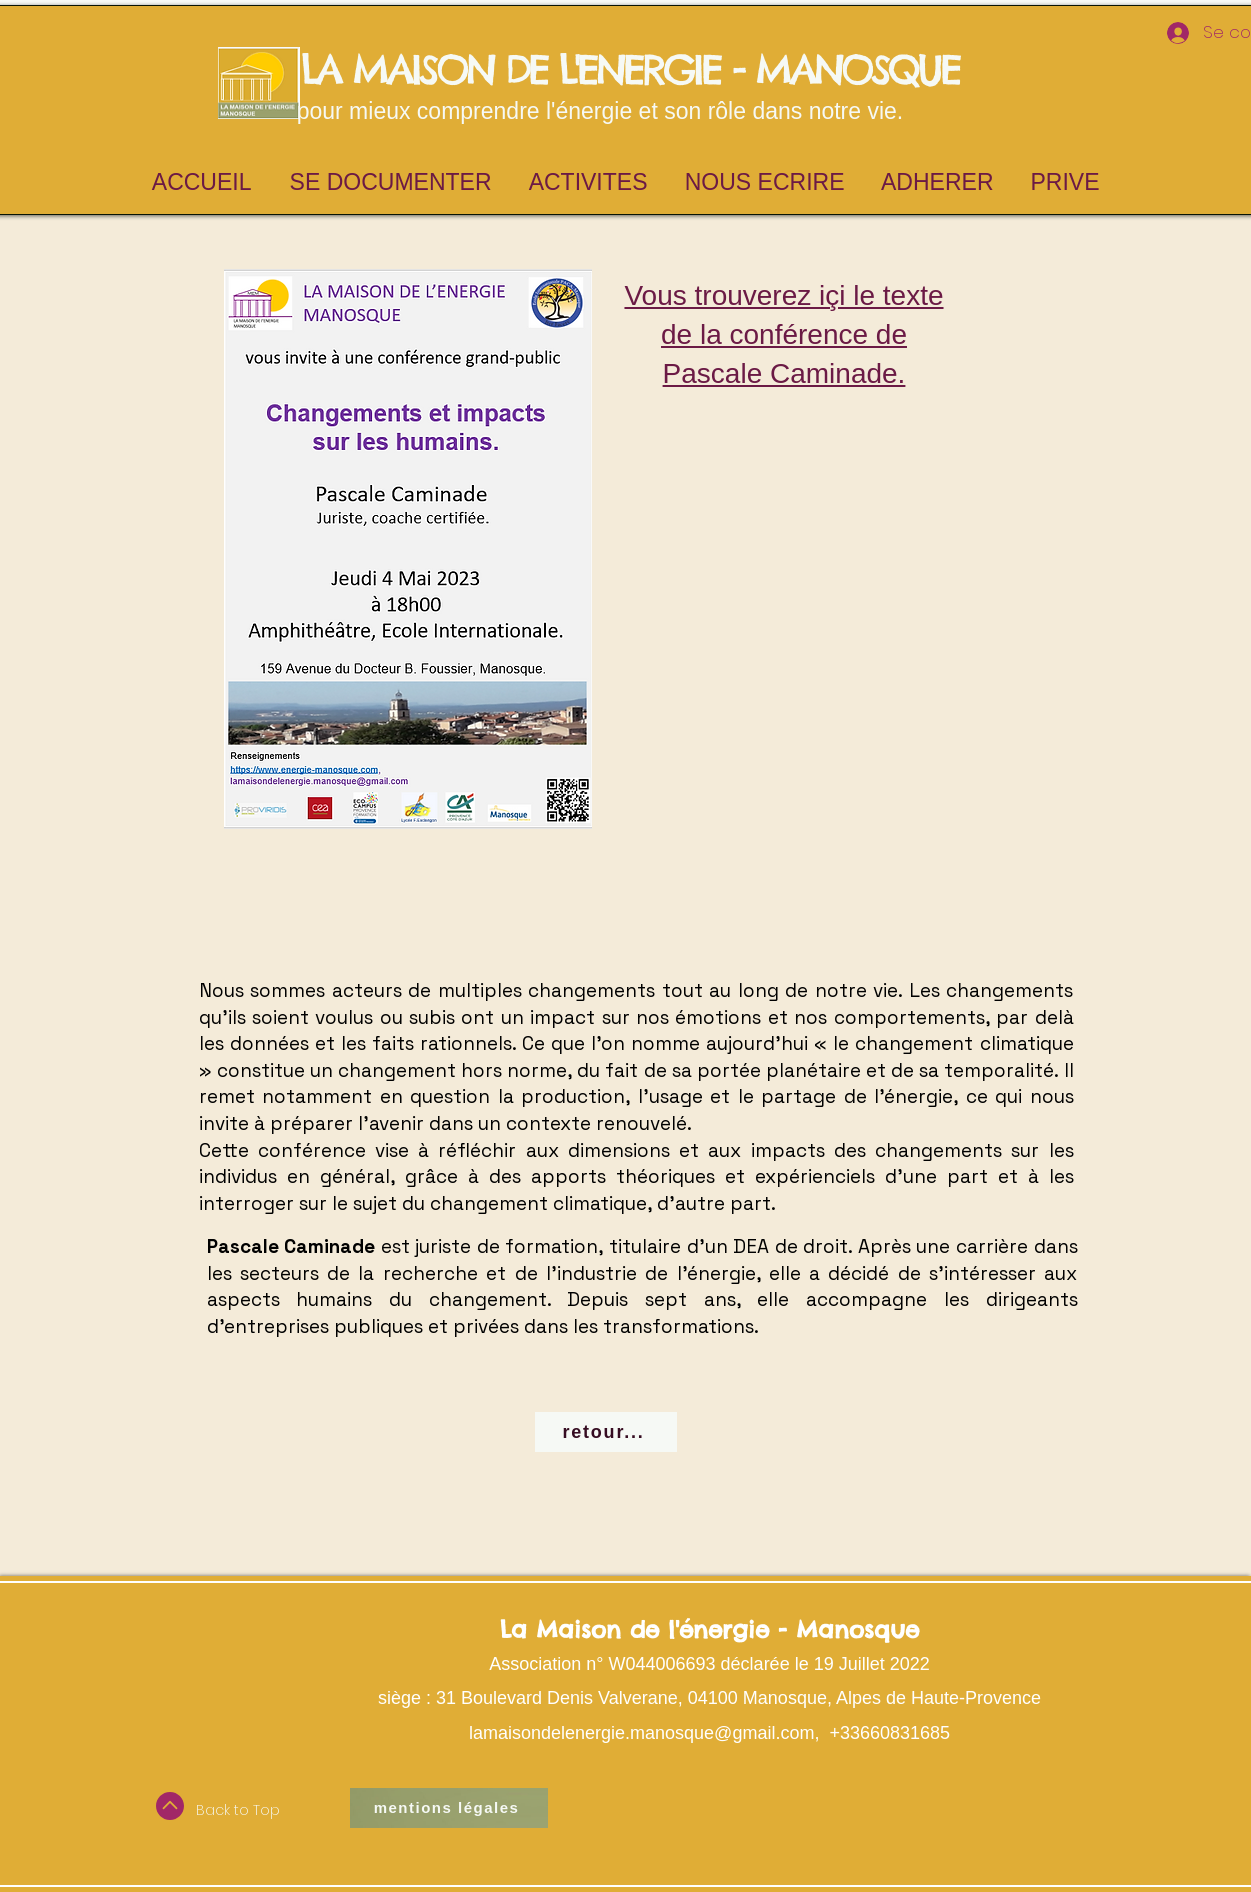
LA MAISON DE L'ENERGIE (504, 69)
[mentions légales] (449, 1808)
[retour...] (606, 1432)
